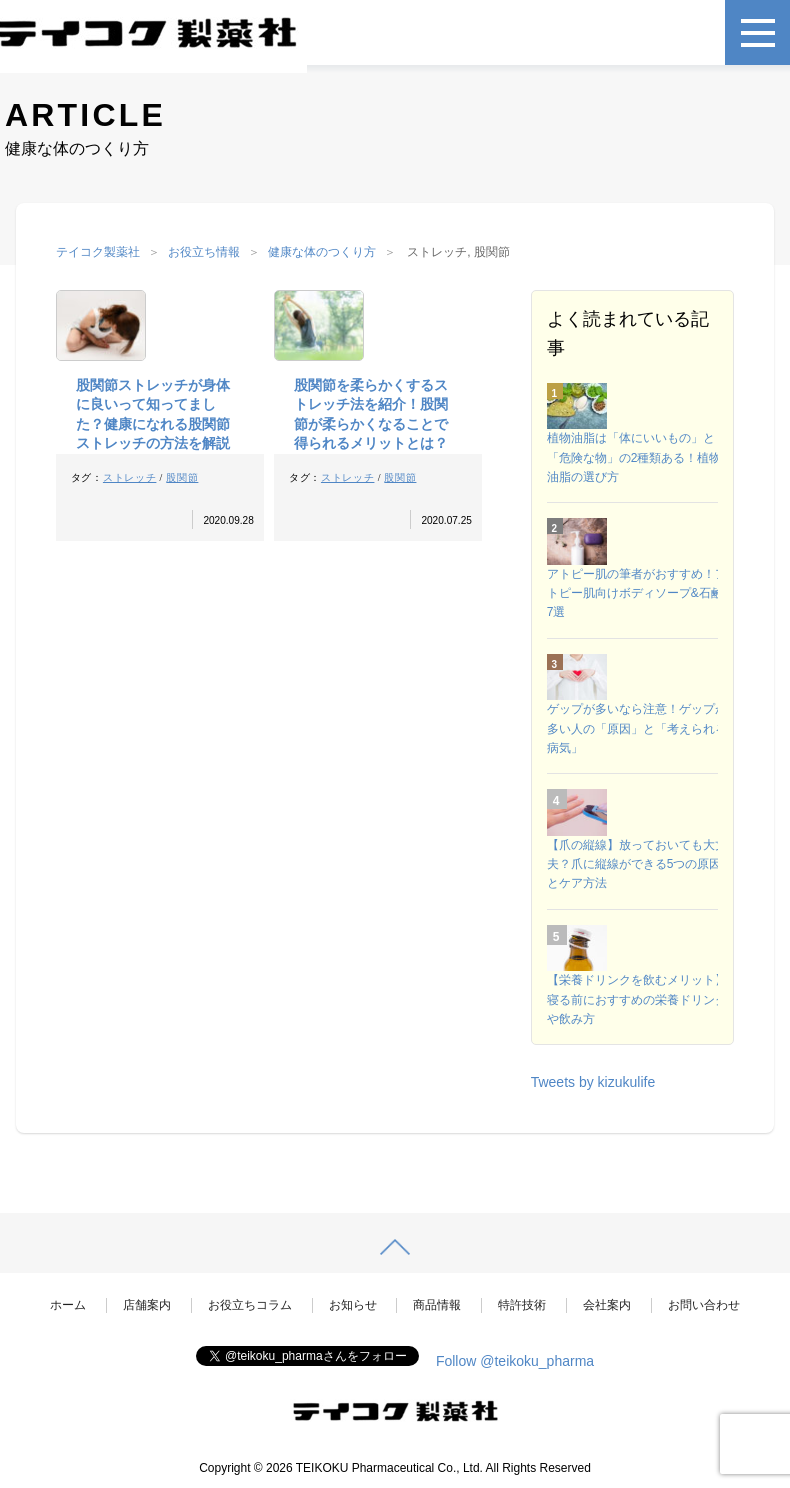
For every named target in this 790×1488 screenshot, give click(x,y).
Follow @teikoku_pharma (515, 1361)
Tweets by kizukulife (593, 1082)
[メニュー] (757, 32)
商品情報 (437, 1305)
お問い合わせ (704, 1305)
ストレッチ (130, 477)
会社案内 (607, 1305)
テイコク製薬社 (98, 252)
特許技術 (522, 1305)
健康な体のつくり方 (322, 252)
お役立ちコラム (250, 1305)
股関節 (182, 477)
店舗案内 (147, 1305)
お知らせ (353, 1305)
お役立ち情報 (204, 252)
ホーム (68, 1305)
